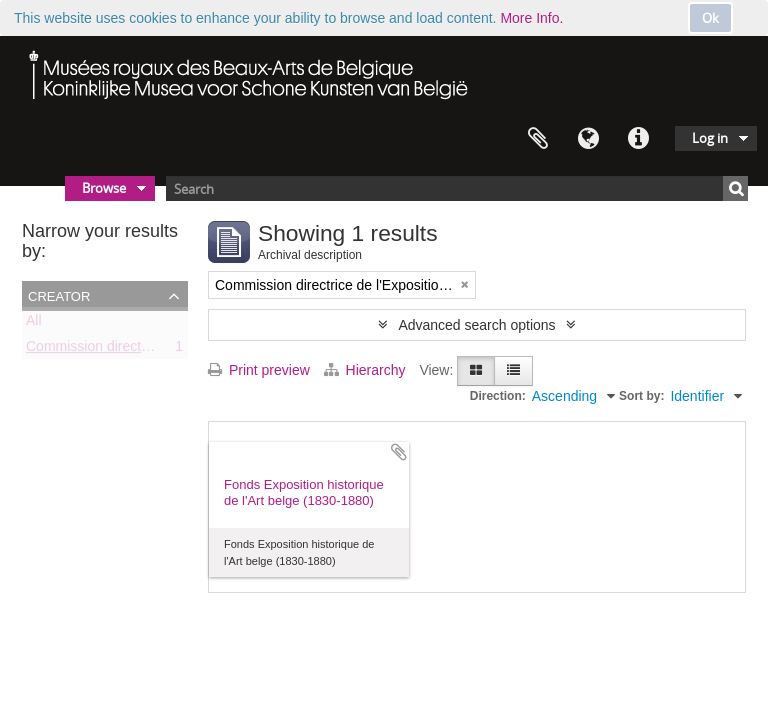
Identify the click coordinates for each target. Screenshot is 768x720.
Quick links (638, 139)
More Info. (531, 18)
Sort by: (641, 396)
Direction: (498, 396)
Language (588, 139)
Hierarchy (367, 370)
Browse (104, 188)
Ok (710, 18)
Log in (710, 138)
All (34, 324)
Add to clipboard (399, 452)
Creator (59, 295)
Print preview (259, 370)
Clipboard (538, 139)
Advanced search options (476, 325)
